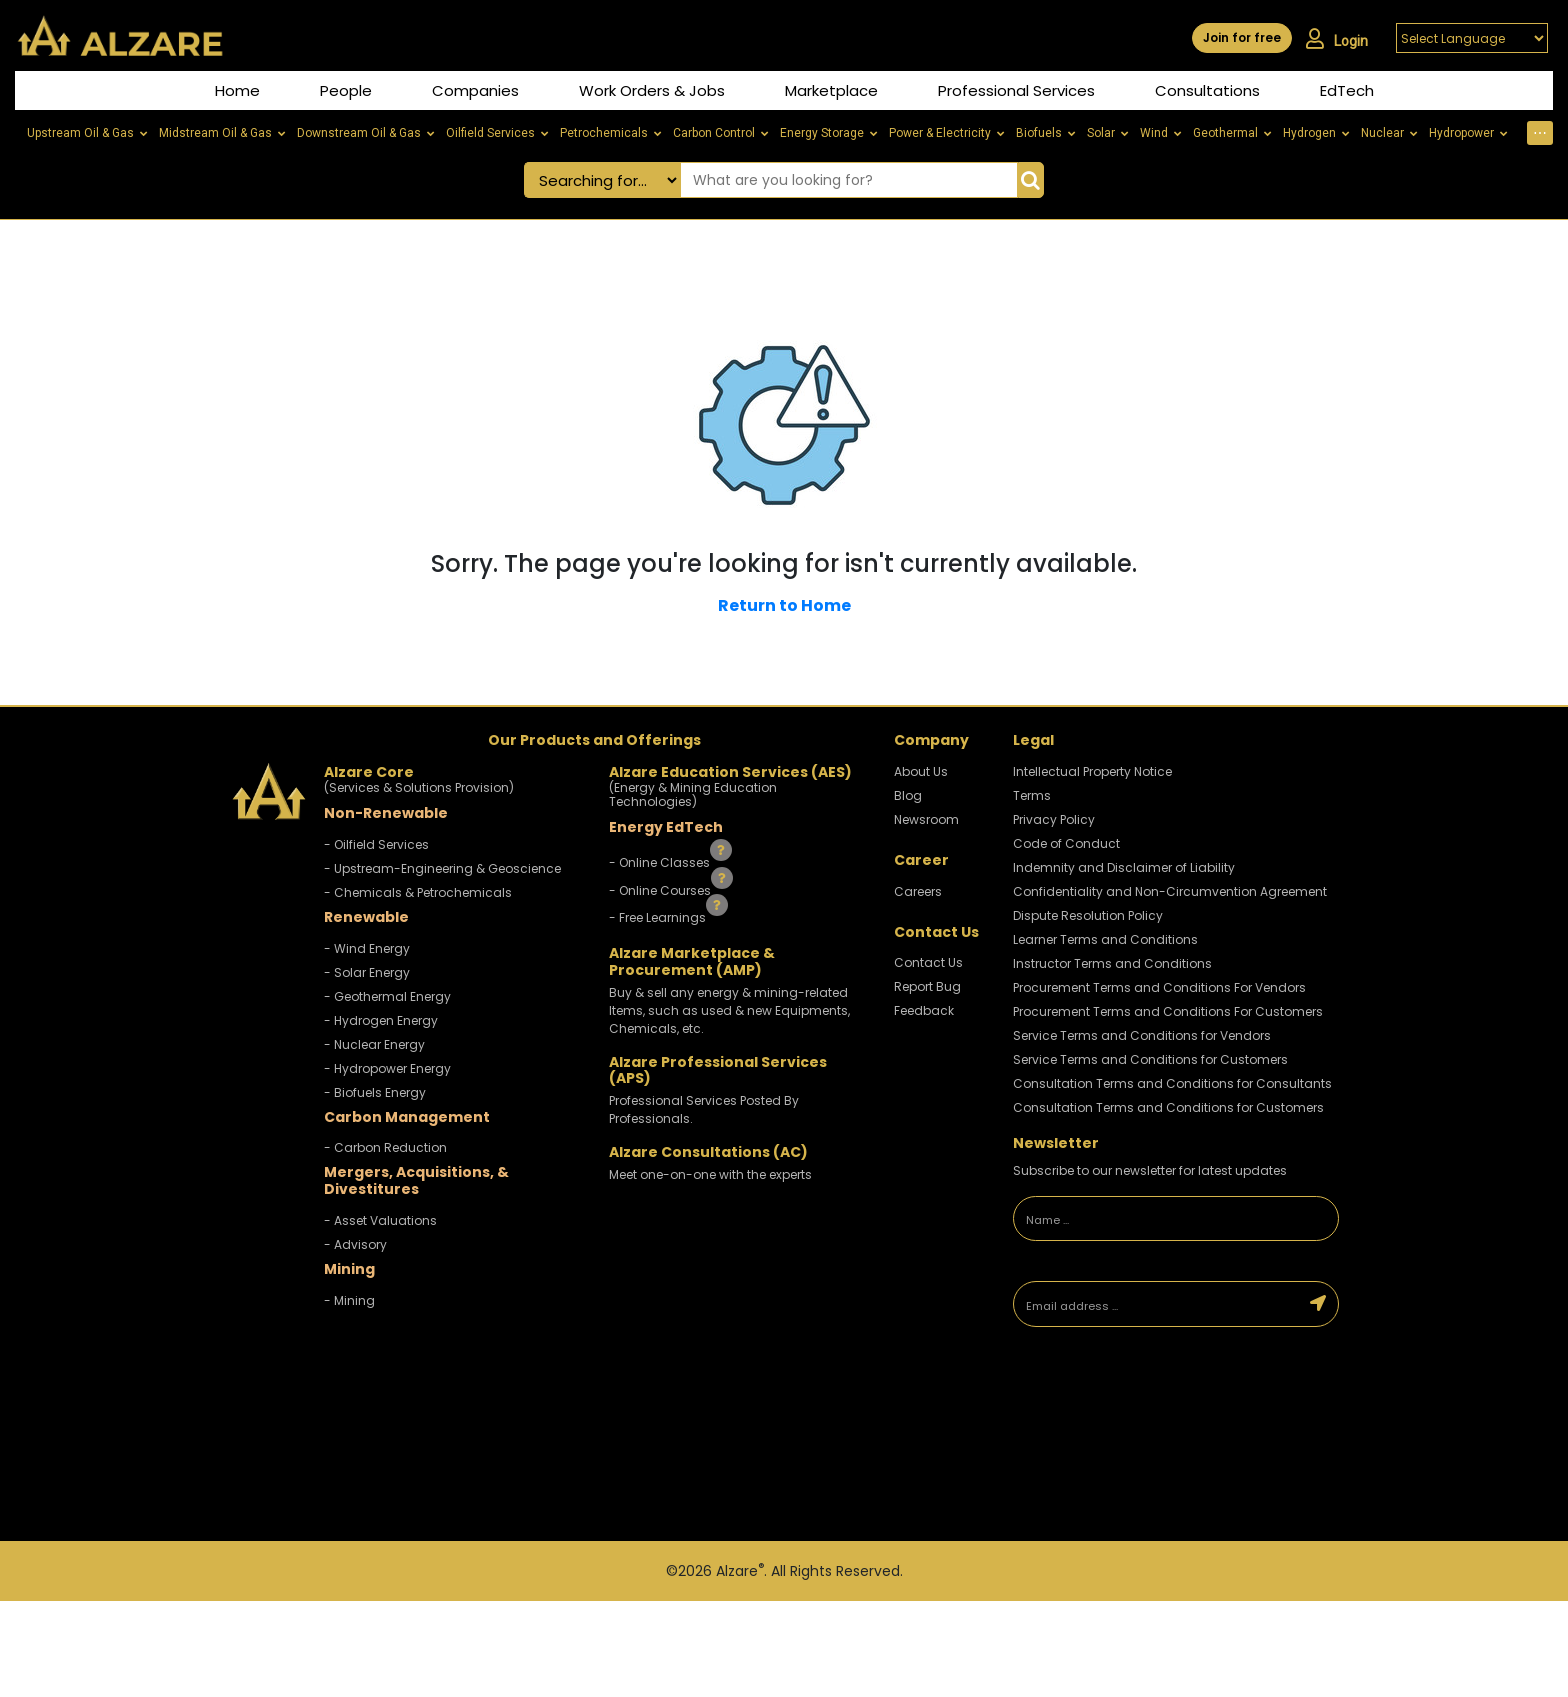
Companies (475, 90)
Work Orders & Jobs (652, 90)
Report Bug (927, 986)
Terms (1032, 795)
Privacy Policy (1054, 819)
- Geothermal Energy (387, 996)
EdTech (1347, 90)
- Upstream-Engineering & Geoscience (442, 868)
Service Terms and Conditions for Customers (1150, 1059)
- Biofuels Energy (375, 1092)
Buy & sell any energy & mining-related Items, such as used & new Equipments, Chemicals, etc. (729, 1010)
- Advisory (355, 1244)
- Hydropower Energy (387, 1068)
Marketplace (831, 90)
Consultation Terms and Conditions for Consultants (1172, 1083)
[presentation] (1153, 1406)
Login (1337, 39)
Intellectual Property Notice (1092, 771)
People (346, 90)
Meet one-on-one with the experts (710, 1174)
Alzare (740, 1571)
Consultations (1207, 90)
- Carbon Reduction (385, 1147)
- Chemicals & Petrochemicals (418, 892)
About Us (921, 771)
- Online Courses (661, 889)
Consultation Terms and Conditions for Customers (1168, 1107)
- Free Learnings (659, 917)
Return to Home (784, 605)
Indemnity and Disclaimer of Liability (1124, 867)
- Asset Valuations (380, 1220)
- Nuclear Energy (374, 1044)
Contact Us (928, 962)
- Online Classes (661, 862)
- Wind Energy (367, 948)
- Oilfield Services (376, 844)
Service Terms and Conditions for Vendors (1142, 1035)
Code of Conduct (1066, 843)
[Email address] (1156, 1304)
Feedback (924, 1010)
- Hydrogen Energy (381, 1020)
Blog (908, 795)
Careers (918, 891)
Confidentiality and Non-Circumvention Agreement (1170, 891)
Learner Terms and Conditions (1105, 939)
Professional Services (1016, 90)
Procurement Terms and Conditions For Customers (1168, 1011)
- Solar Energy (367, 972)
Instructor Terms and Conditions (1112, 963)
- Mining (349, 1300)
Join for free (1242, 37)
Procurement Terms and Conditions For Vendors (1159, 987)
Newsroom (926, 819)
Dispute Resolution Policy (1088, 915)
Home (237, 90)
